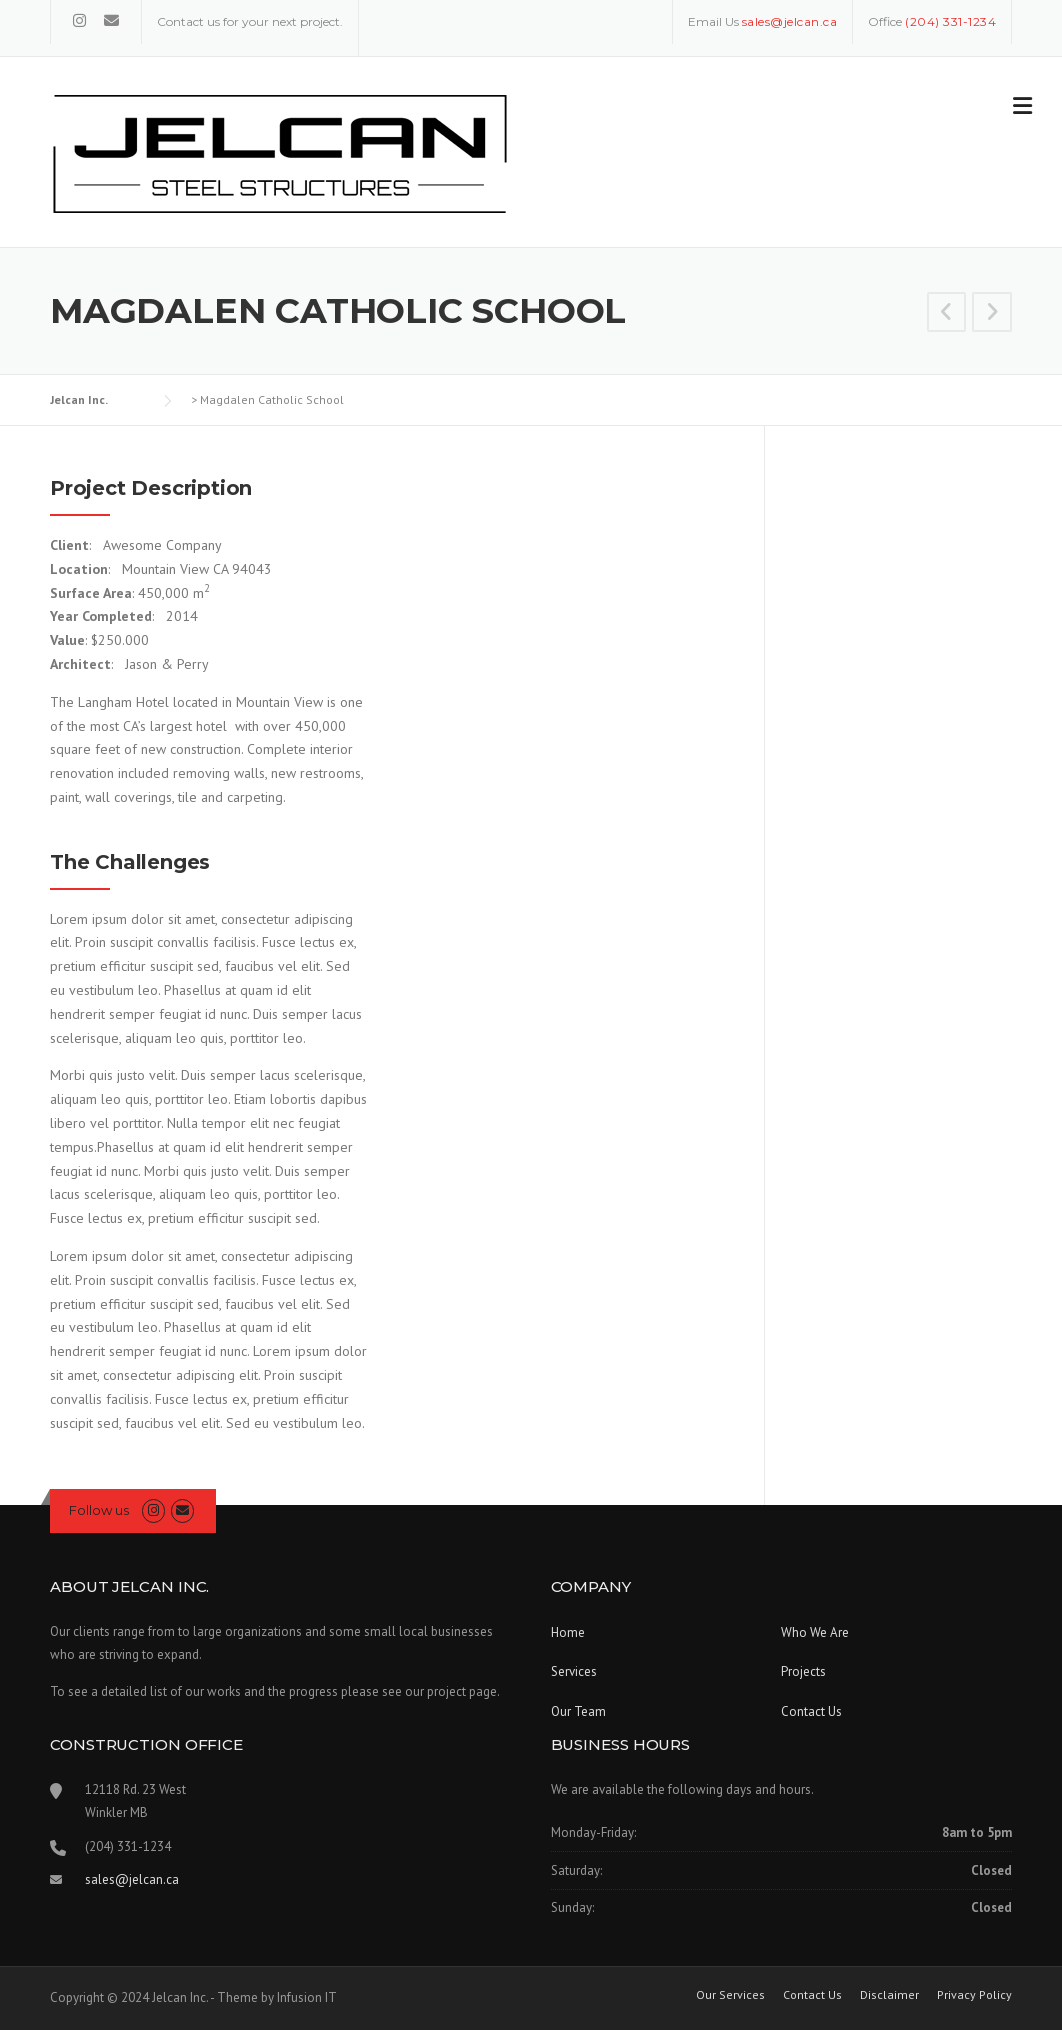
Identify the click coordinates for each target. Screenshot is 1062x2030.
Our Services (730, 1995)
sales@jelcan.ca (132, 1879)
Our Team (578, 1711)
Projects (803, 1671)
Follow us (99, 1510)
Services (574, 1671)
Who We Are (815, 1632)
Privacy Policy (974, 1995)
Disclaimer (889, 1995)
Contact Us (811, 1711)
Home (568, 1632)
